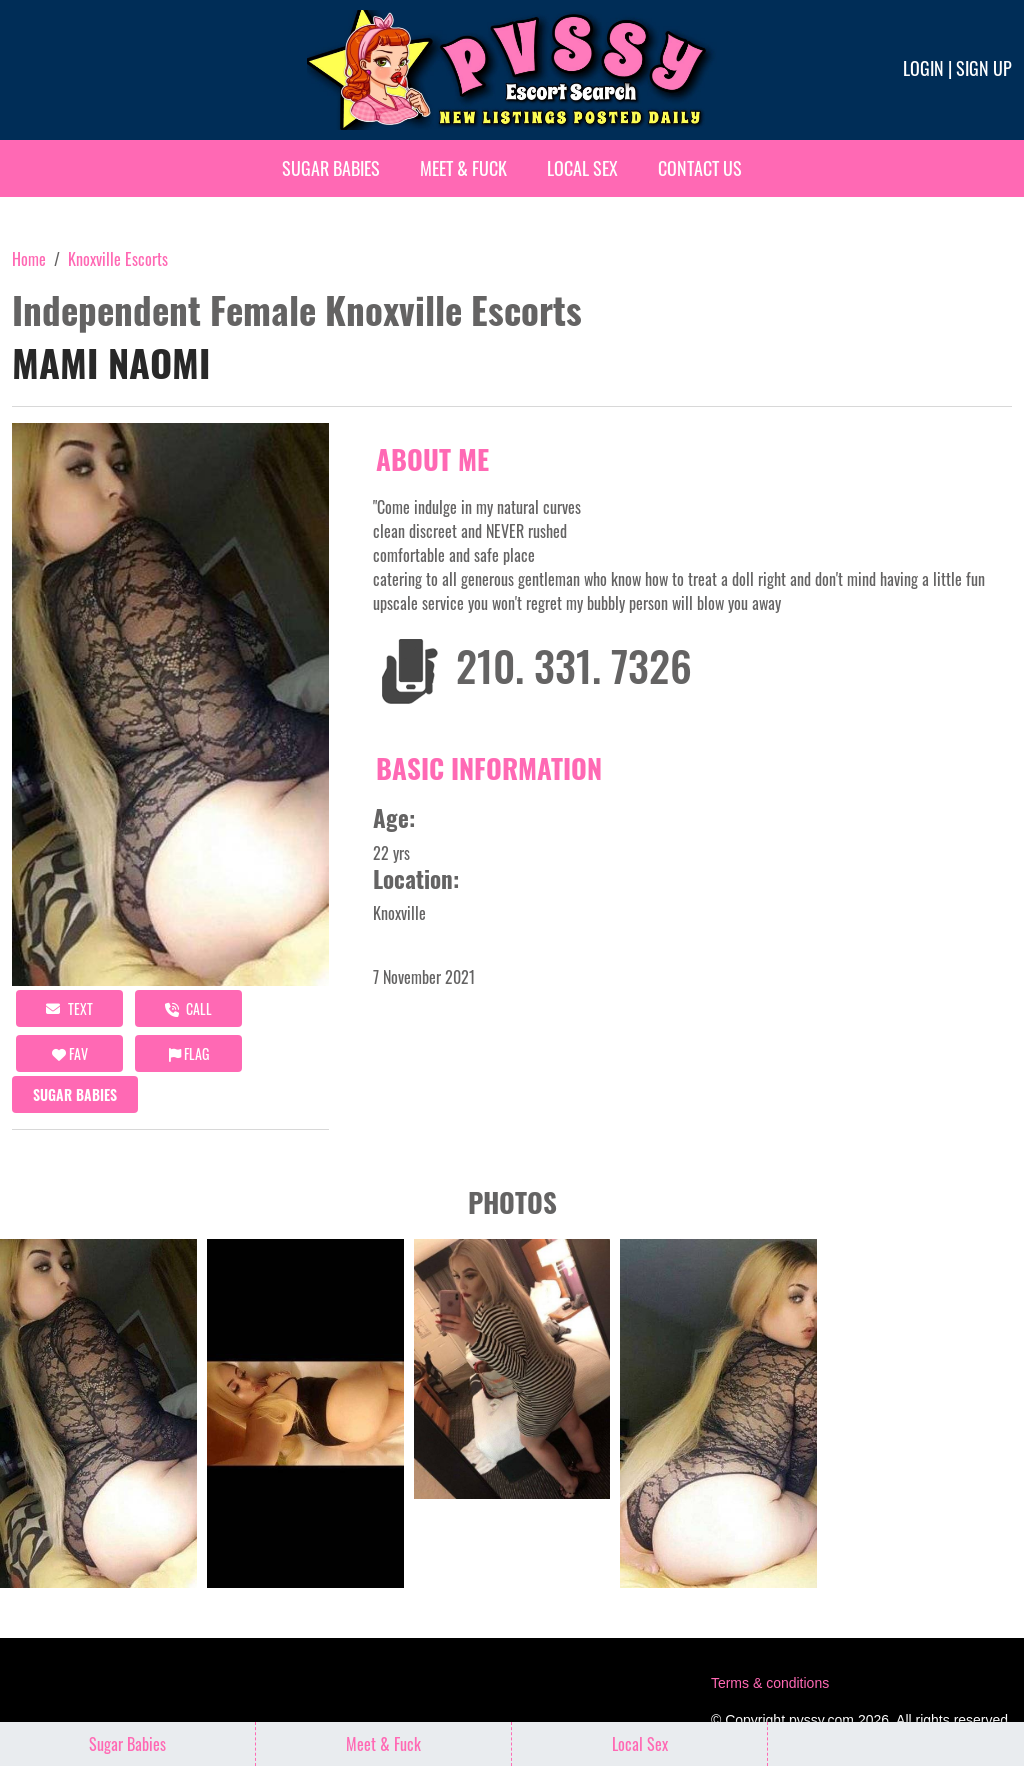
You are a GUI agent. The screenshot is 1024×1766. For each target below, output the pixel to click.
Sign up (984, 68)
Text (69, 1008)
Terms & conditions (770, 1683)
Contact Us (700, 168)
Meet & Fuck (463, 168)
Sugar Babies (331, 168)
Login (923, 68)
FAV (70, 1053)
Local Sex (582, 168)
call (188, 1008)
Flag (189, 1053)
